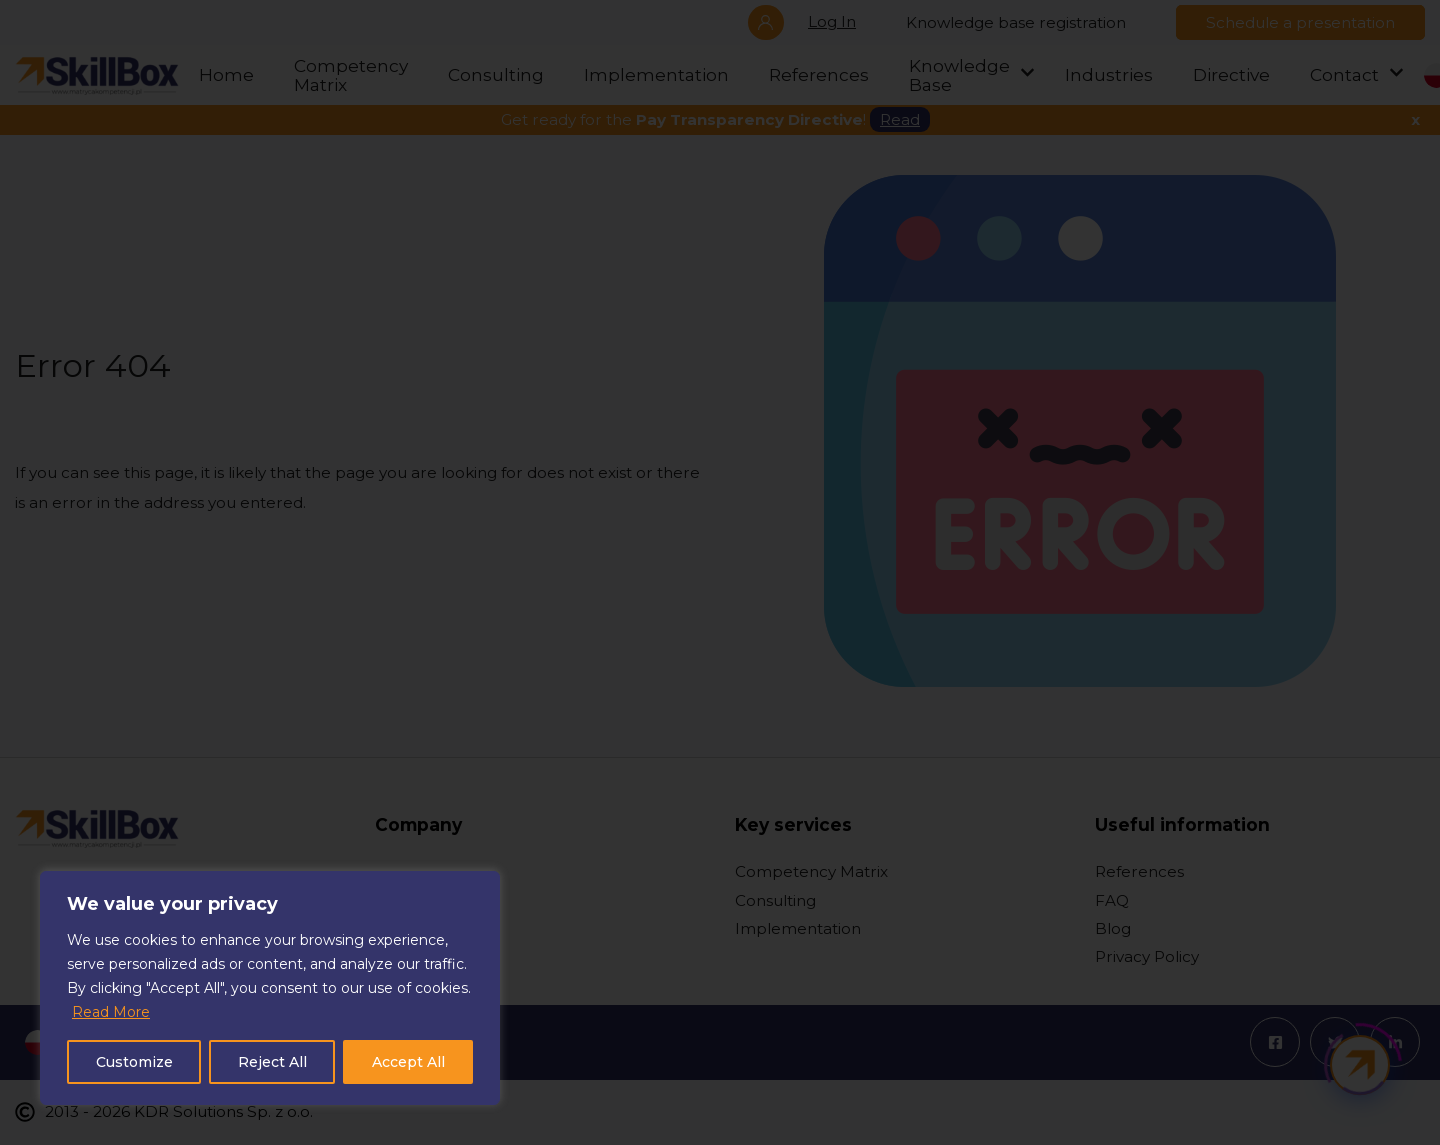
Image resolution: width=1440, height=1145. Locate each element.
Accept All (408, 1062)
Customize (134, 1062)
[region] (270, 988)
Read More (111, 1012)
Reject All (272, 1062)
